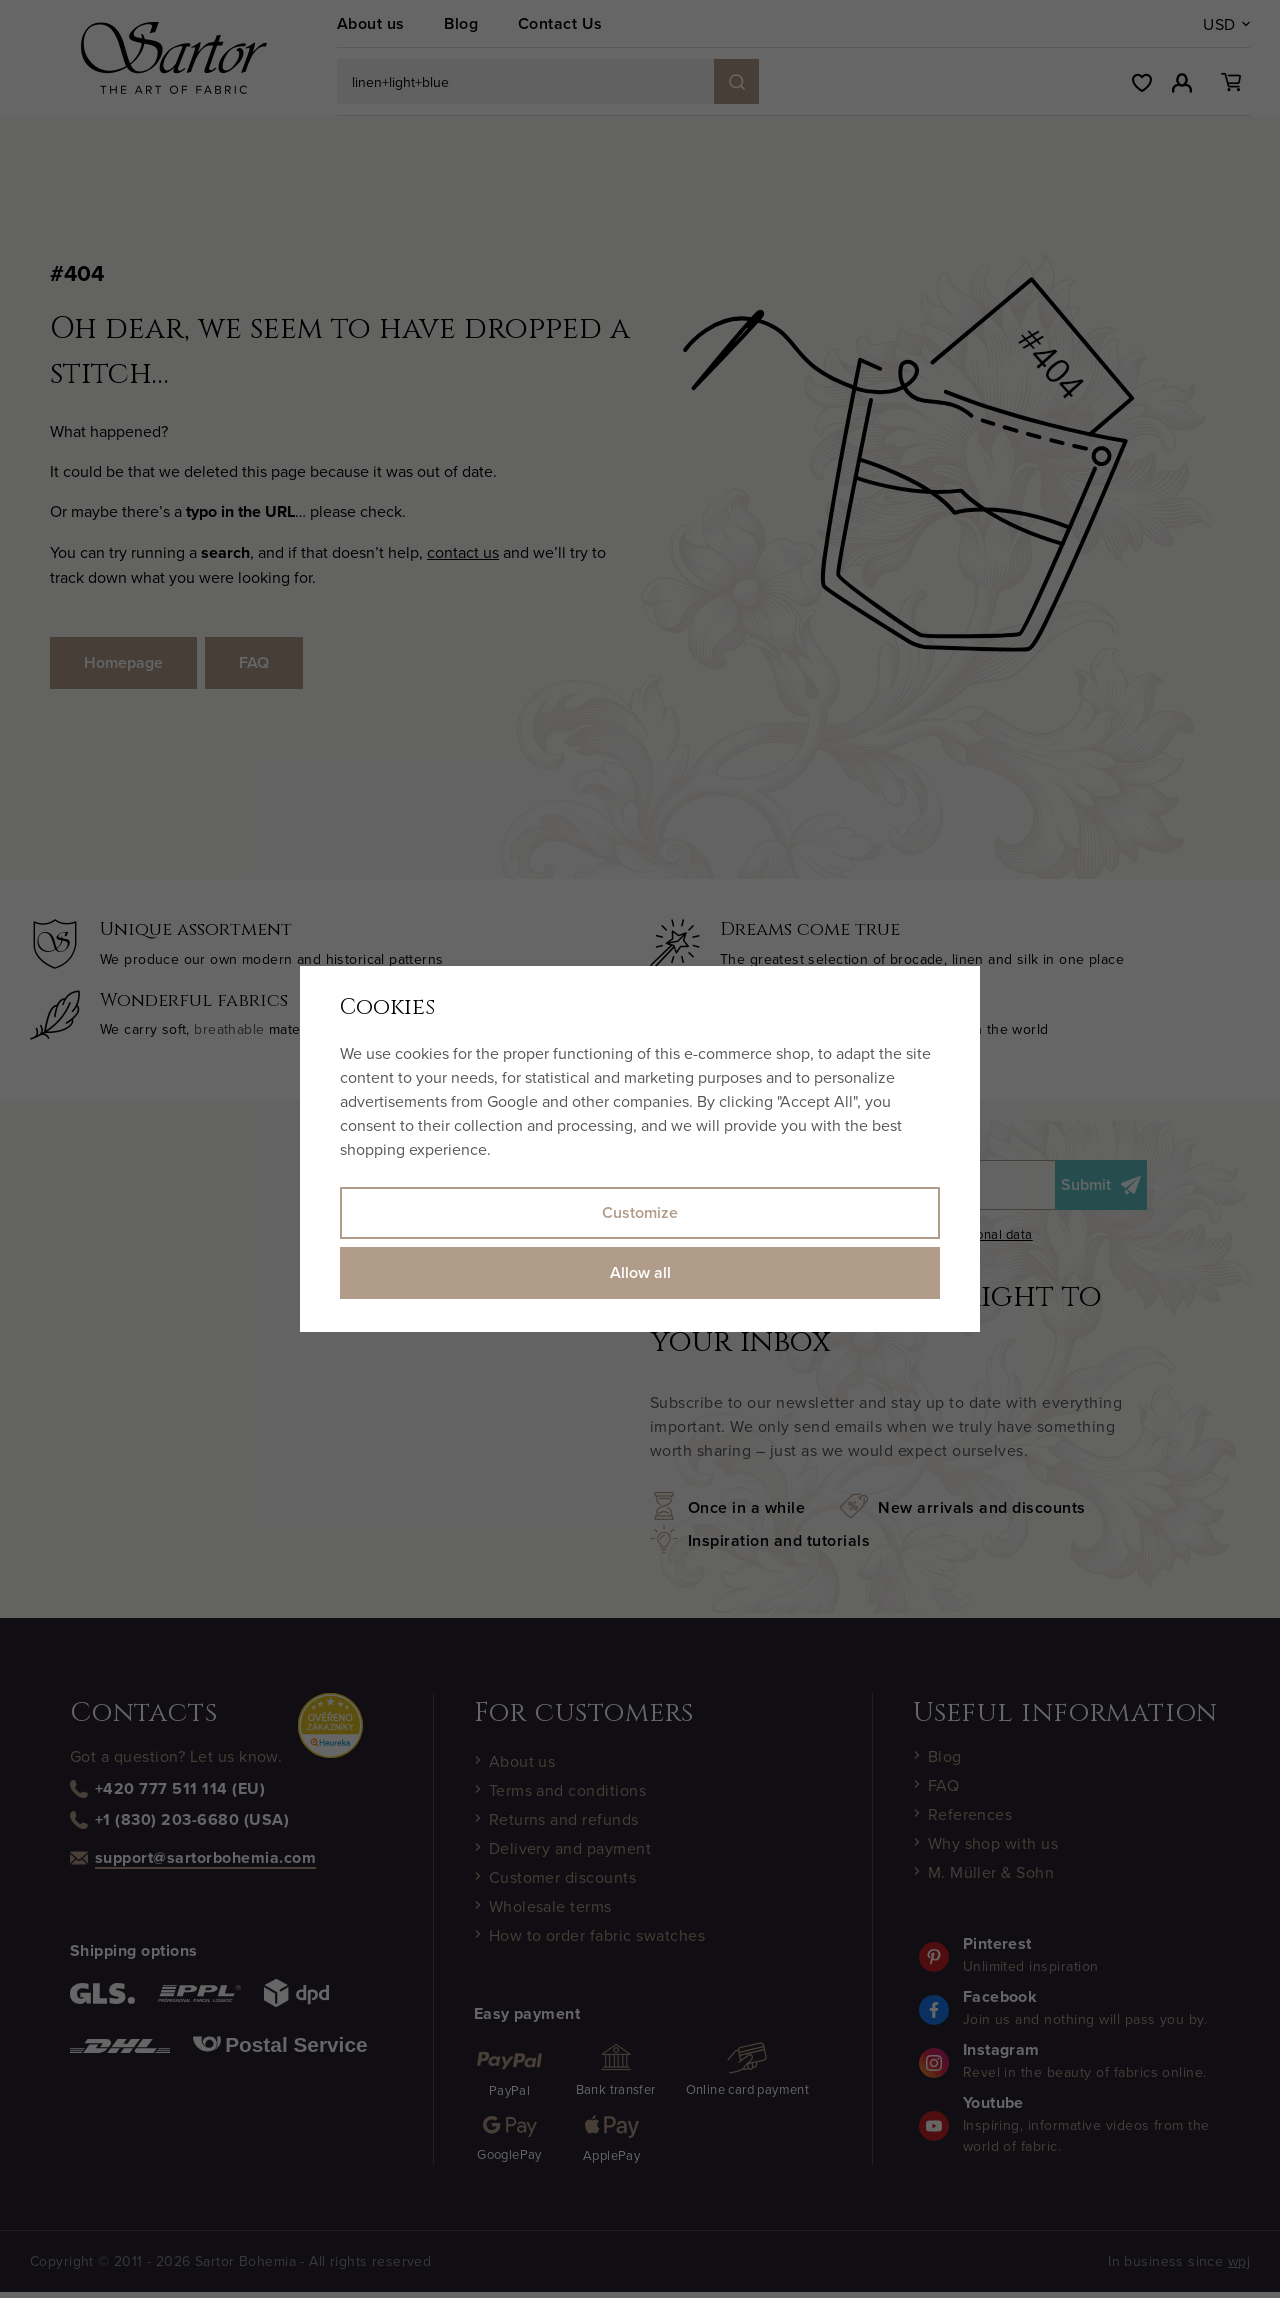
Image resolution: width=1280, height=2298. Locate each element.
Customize (640, 1212)
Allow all (640, 1272)
